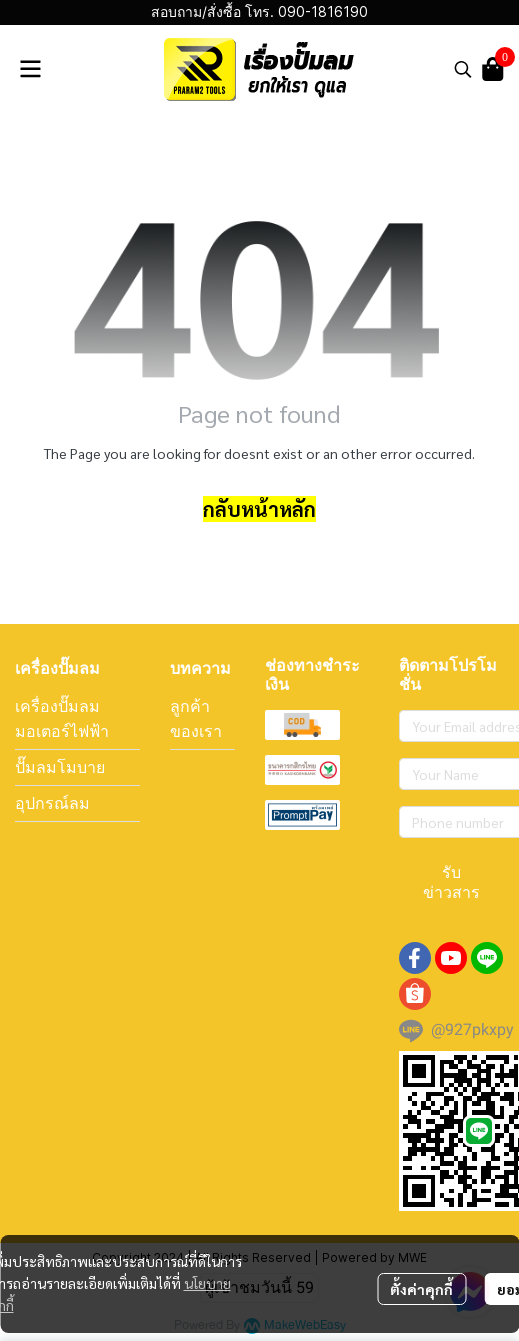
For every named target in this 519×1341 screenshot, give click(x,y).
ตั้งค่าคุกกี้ (421, 1289)
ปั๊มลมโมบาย (60, 767)
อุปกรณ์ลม (52, 803)
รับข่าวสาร (451, 882)
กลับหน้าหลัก (259, 509)
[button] (463, 69)
